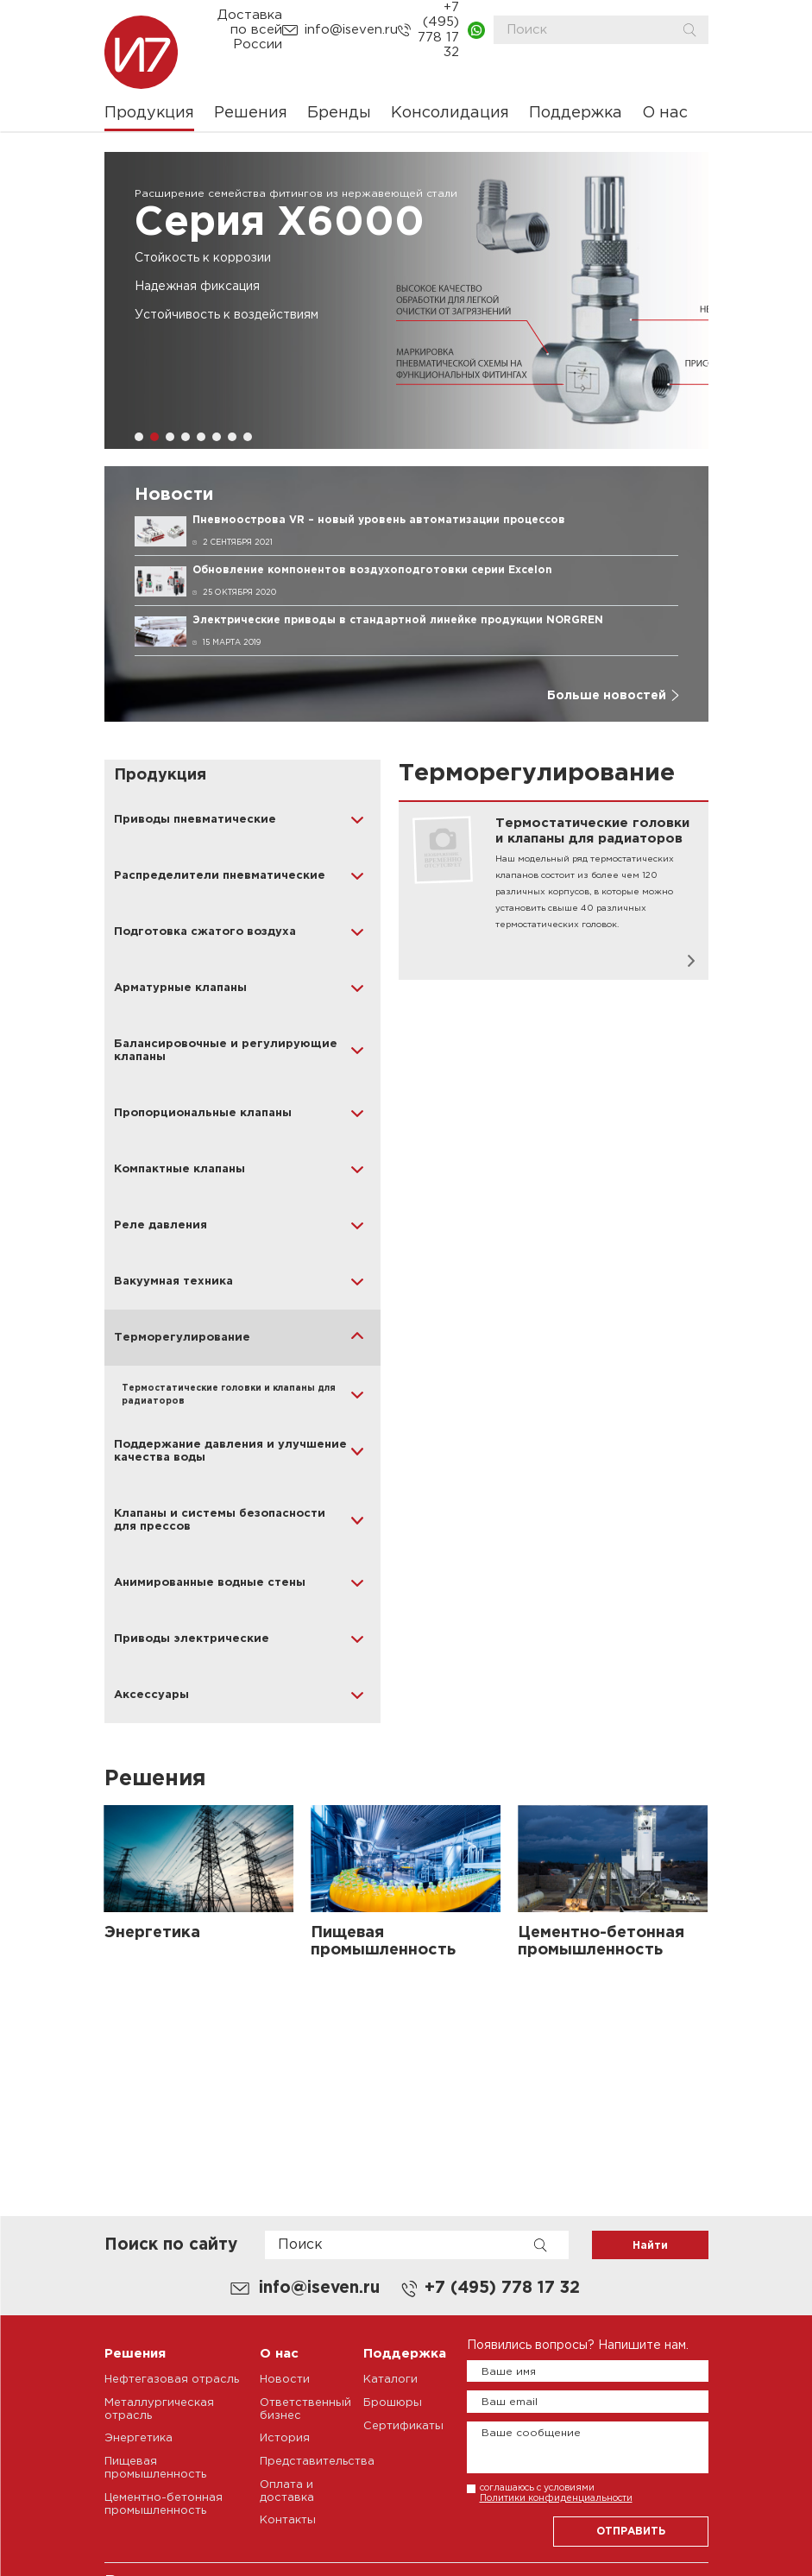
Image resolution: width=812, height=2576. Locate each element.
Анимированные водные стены (209, 1583)
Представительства (317, 2461)
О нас (665, 113)
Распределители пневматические (219, 876)
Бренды (339, 113)
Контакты (288, 2520)
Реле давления (160, 1225)
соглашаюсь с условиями (556, 2493)
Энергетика (138, 2438)
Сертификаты (403, 2426)
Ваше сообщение (531, 2433)
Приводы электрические (191, 1639)
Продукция (149, 113)
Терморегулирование (182, 1337)
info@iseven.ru (351, 29)
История (285, 2438)
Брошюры (392, 2403)
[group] (406, 300)
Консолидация (450, 113)
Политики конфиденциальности (556, 2498)
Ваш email (510, 2402)
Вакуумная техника (173, 1281)
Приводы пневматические (195, 819)
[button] (139, 436)
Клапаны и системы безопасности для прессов (219, 1520)
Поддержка (575, 113)
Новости (285, 2379)
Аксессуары (151, 1695)
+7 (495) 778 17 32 (438, 30)
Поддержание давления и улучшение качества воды (230, 1451)
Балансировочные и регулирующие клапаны (225, 1050)
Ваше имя (509, 2372)
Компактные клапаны (179, 1169)
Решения (250, 113)
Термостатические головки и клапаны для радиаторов (229, 1395)
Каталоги (390, 2379)
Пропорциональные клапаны (203, 1113)
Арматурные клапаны (180, 988)
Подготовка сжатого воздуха (205, 932)
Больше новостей (606, 696)
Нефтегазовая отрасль (171, 2379)
